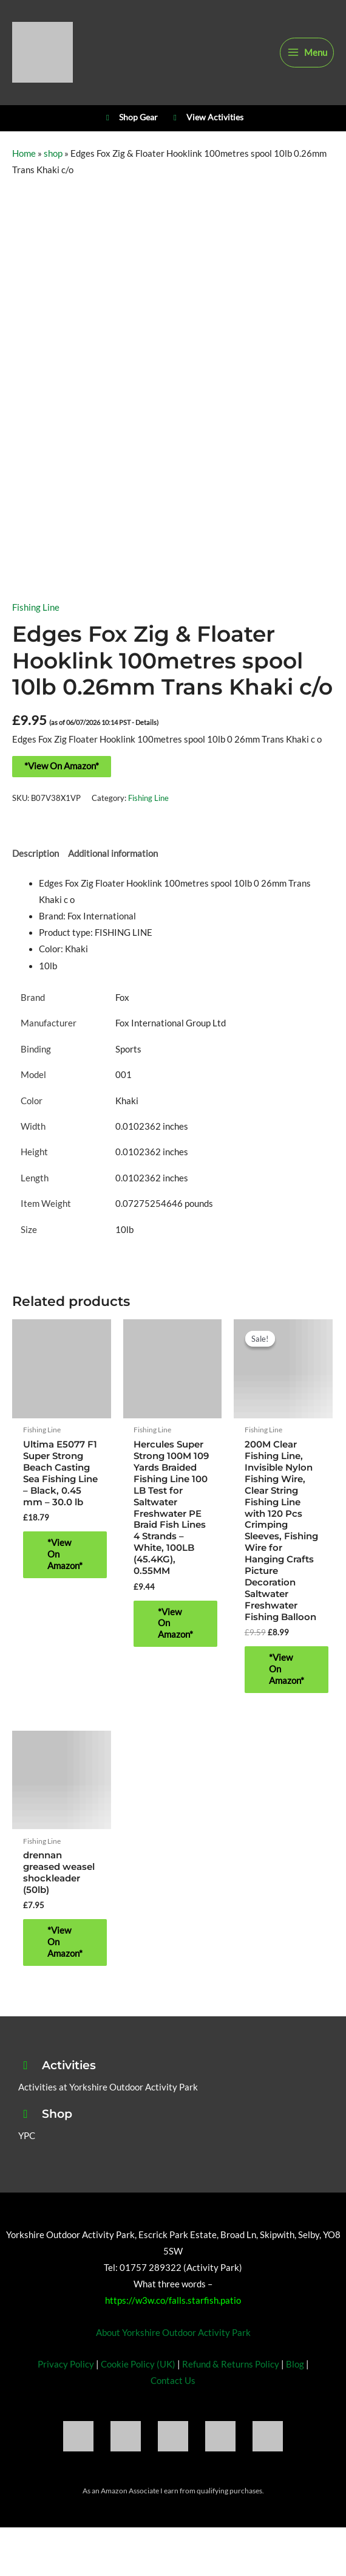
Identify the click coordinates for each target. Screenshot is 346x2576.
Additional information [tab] (113, 853)
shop (53, 153)
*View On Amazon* (61, 766)
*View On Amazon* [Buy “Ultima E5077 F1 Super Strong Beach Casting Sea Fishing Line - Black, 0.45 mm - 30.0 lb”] (65, 1554)
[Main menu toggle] (307, 53)
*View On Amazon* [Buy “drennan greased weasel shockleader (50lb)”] (65, 1942)
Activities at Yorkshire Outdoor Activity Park (108, 2087)
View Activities (206, 118)
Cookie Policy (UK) (138, 2364)
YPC (26, 2136)
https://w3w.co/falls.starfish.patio (173, 2300)
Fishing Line (35, 607)
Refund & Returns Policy (230, 2364)
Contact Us (173, 2380)
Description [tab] (35, 853)
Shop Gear (130, 118)
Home (24, 153)
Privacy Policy (66, 2364)
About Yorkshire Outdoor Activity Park (173, 2332)
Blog (295, 2364)
